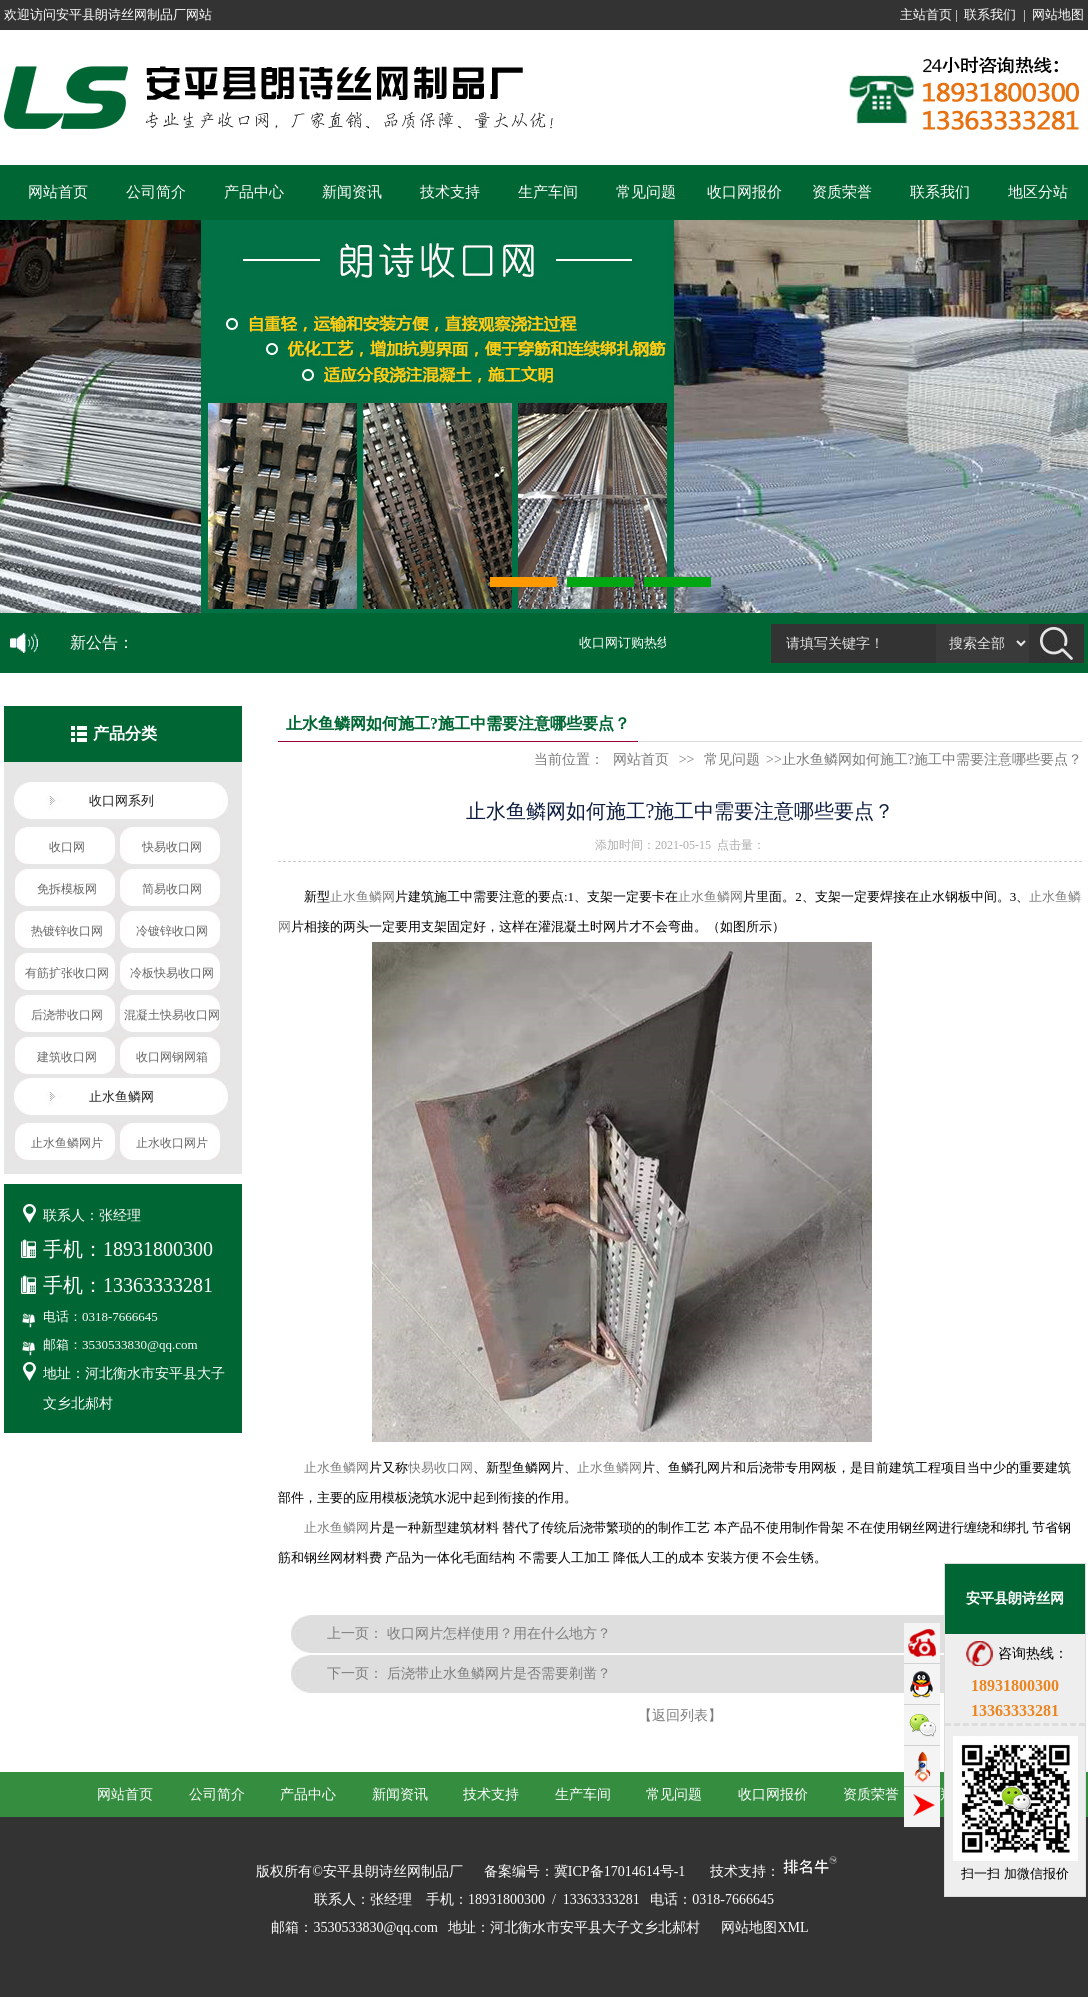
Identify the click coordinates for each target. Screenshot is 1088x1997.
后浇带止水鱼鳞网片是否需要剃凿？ (499, 1673)
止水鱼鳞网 (362, 896)
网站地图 (1058, 14)
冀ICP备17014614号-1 (619, 1871)
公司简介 (156, 192)
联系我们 (990, 14)
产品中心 (254, 192)
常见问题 (646, 192)
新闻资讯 (352, 192)
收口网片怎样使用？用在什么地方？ (499, 1633)
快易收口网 (440, 1467)
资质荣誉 (842, 192)
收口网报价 (744, 192)
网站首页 (58, 192)
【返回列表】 (680, 1715)
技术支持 (450, 192)
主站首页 (926, 14)
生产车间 (548, 192)
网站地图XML (764, 1927)
